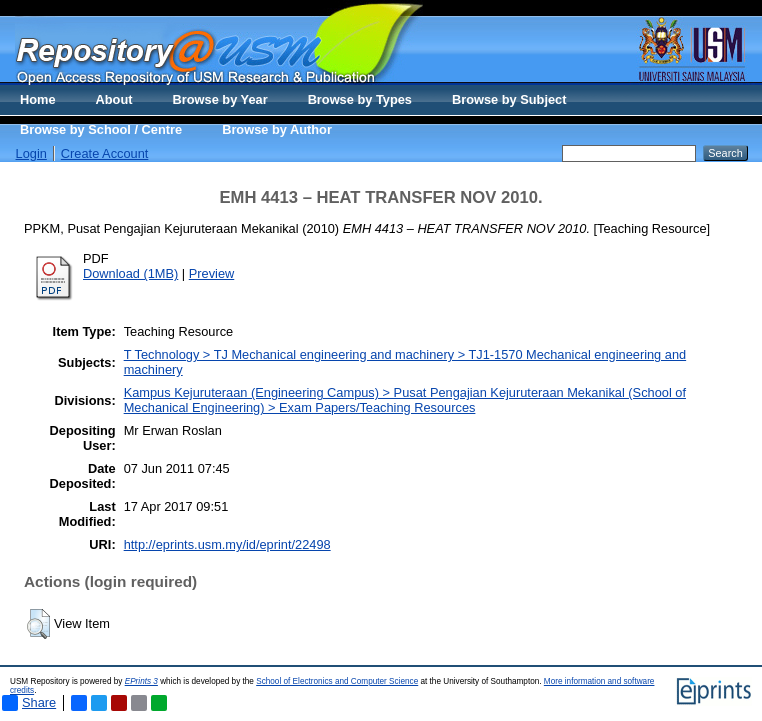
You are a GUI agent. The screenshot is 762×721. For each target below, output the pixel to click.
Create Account (105, 153)
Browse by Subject (509, 99)
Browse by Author (277, 129)
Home (38, 99)
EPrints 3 (141, 681)
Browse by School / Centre (101, 129)
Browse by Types (360, 99)
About (114, 99)
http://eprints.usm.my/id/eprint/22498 (227, 544)
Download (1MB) (130, 273)
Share (29, 703)
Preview (212, 273)
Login (31, 153)
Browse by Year (220, 99)
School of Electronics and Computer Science (337, 681)
